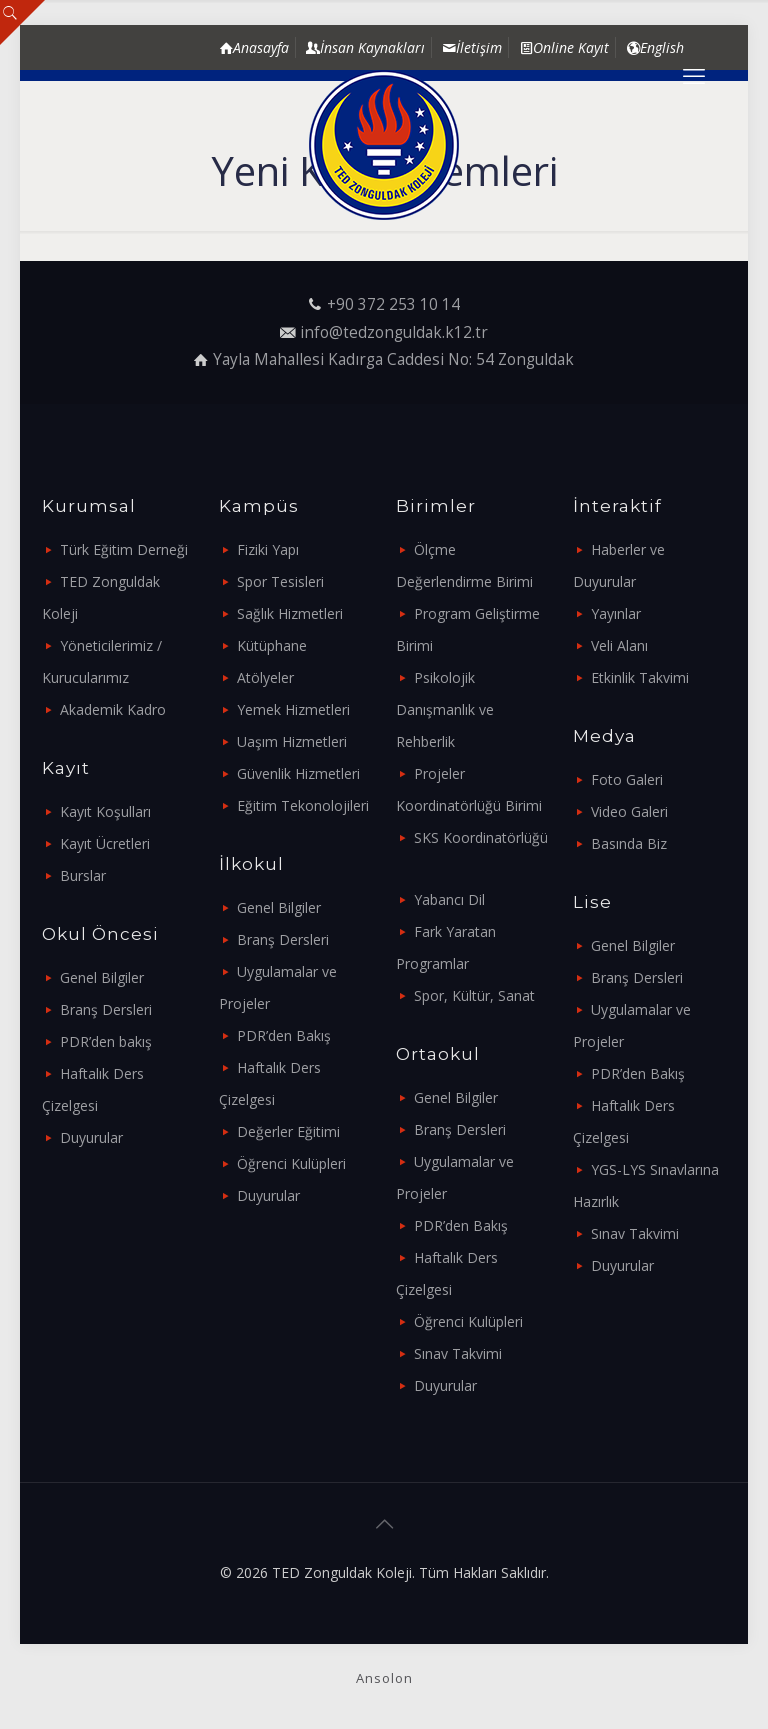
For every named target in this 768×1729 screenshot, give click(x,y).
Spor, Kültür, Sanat (474, 995)
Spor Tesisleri (280, 581)
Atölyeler (265, 677)
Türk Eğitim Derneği (124, 549)
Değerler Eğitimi (288, 1131)
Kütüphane (272, 645)
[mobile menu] (694, 75)
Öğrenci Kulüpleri (291, 1163)
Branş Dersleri (106, 1009)
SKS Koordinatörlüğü (481, 837)
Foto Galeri (627, 779)
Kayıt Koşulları (105, 811)
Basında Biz (629, 843)
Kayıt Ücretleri (105, 843)
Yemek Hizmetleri (293, 709)
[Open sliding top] (22, 22)
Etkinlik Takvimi (640, 677)
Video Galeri (629, 811)
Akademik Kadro (113, 709)
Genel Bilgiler (102, 977)
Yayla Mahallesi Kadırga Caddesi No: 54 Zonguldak (393, 359)
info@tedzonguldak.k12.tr (394, 332)
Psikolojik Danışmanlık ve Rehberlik (445, 709)
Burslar (83, 875)
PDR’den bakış (106, 1041)
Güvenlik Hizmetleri (298, 773)
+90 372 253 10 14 (393, 304)
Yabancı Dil (449, 899)
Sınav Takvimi (458, 1353)
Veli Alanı (619, 645)
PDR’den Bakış (284, 1035)
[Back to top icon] (384, 1524)
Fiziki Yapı (268, 549)
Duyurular (91, 1137)
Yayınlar (616, 613)
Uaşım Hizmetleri (292, 741)
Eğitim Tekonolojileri (303, 805)
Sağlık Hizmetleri (290, 613)
